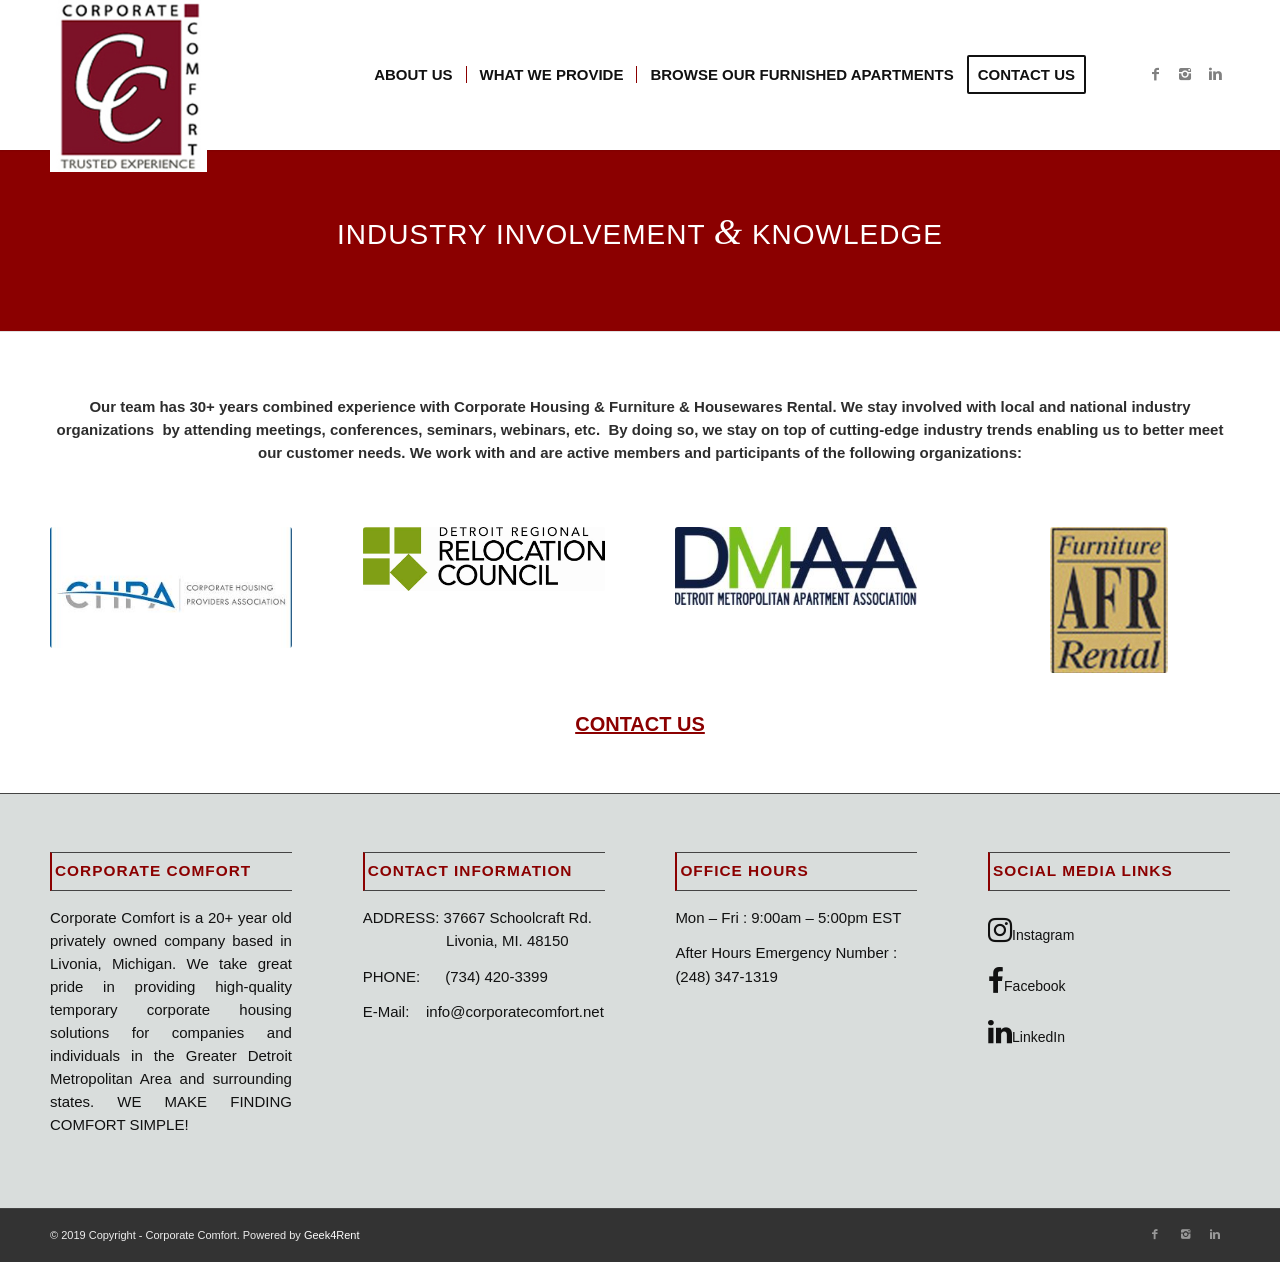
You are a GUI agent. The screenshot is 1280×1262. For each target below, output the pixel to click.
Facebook (1026, 981)
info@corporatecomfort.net (515, 1011)
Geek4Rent (332, 1235)
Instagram (1031, 930)
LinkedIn (1026, 1032)
